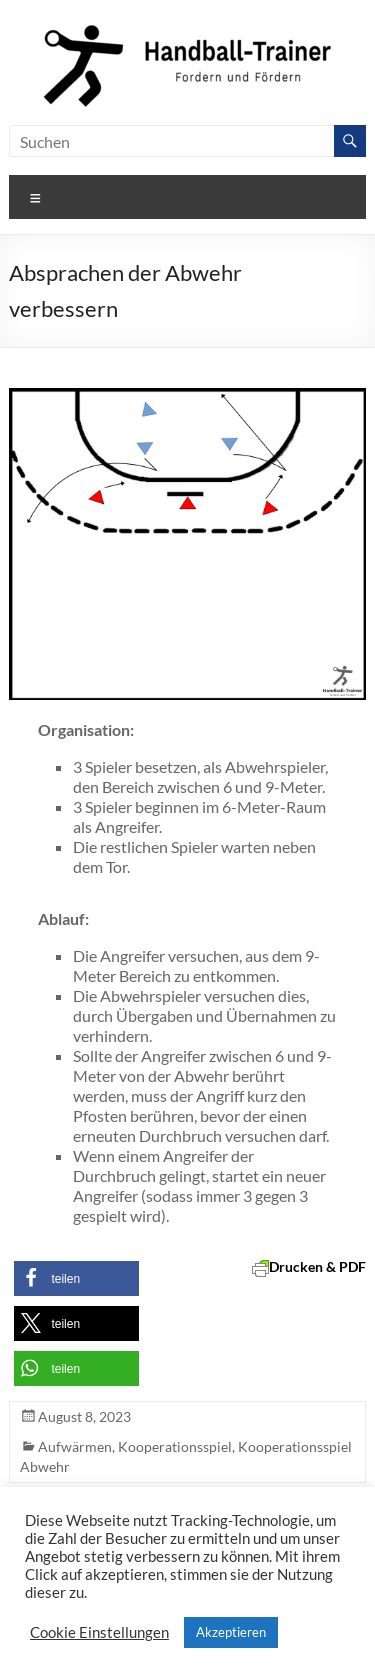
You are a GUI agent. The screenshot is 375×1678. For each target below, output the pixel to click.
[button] (76, 1278)
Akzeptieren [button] (231, 1632)
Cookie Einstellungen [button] (99, 1632)
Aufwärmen (75, 1446)
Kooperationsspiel (175, 1446)
